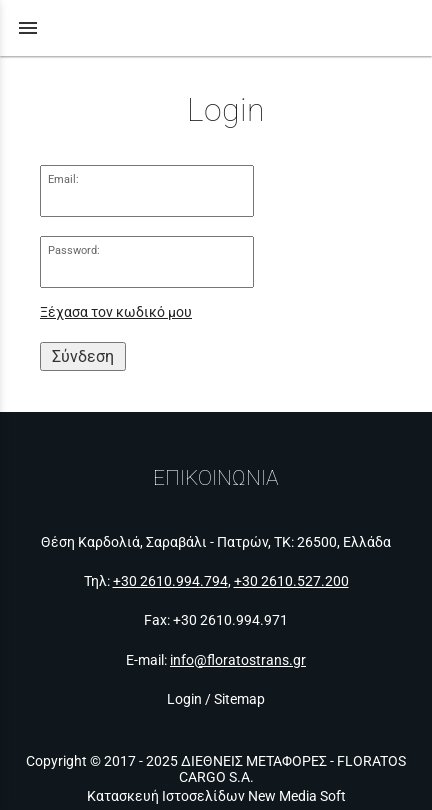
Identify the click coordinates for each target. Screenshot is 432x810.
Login (184, 699)
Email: (63, 179)
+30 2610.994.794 (170, 581)
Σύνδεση (83, 356)
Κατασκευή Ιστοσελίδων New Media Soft (216, 796)
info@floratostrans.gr (238, 660)
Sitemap (239, 699)
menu (28, 28)
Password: (74, 250)
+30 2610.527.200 (291, 581)
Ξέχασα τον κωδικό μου (116, 312)
